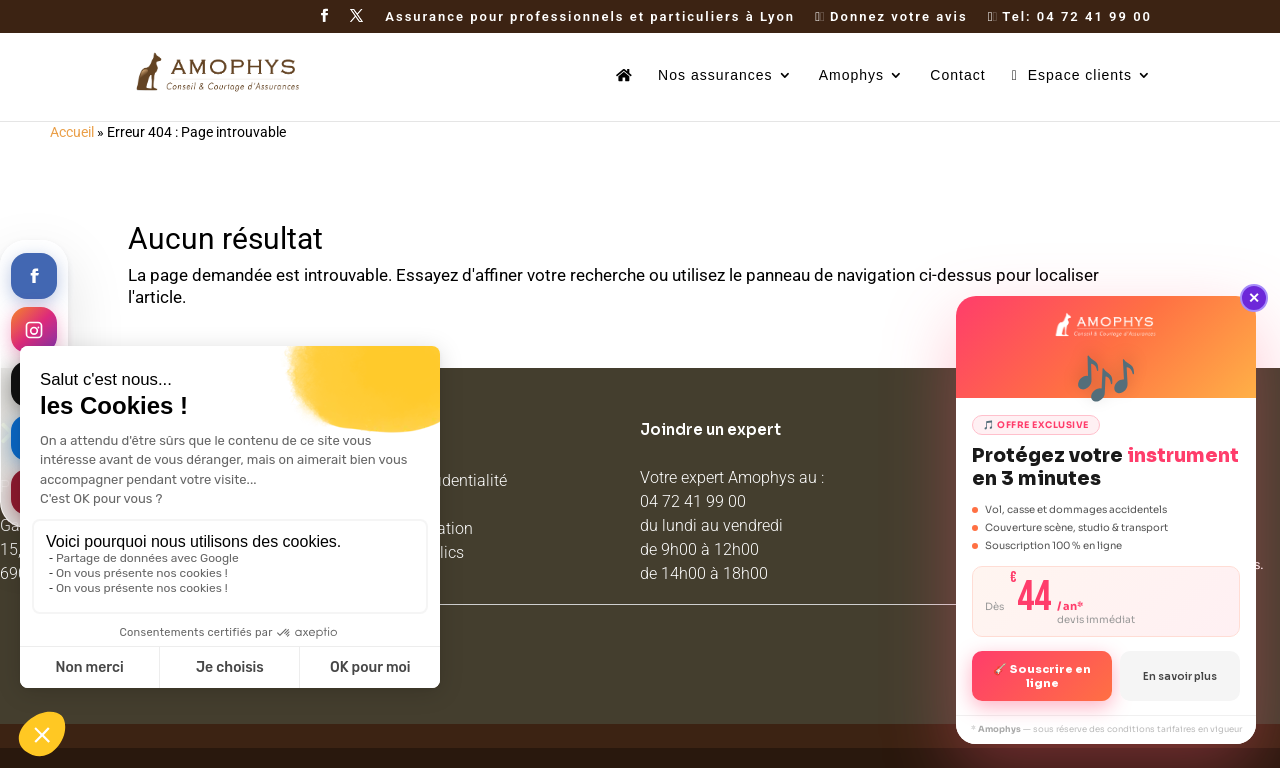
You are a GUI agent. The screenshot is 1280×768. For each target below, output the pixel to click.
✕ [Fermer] (1254, 298)
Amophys (851, 75)
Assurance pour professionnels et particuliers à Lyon (590, 17)
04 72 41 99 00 (693, 501)
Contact (957, 75)
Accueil (72, 132)
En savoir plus (1180, 676)
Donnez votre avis (891, 17)
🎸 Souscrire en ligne (1042, 676)
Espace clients (1072, 75)
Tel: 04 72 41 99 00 (1070, 17)
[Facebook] (34, 276)
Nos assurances (715, 75)
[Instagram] (34, 330)
